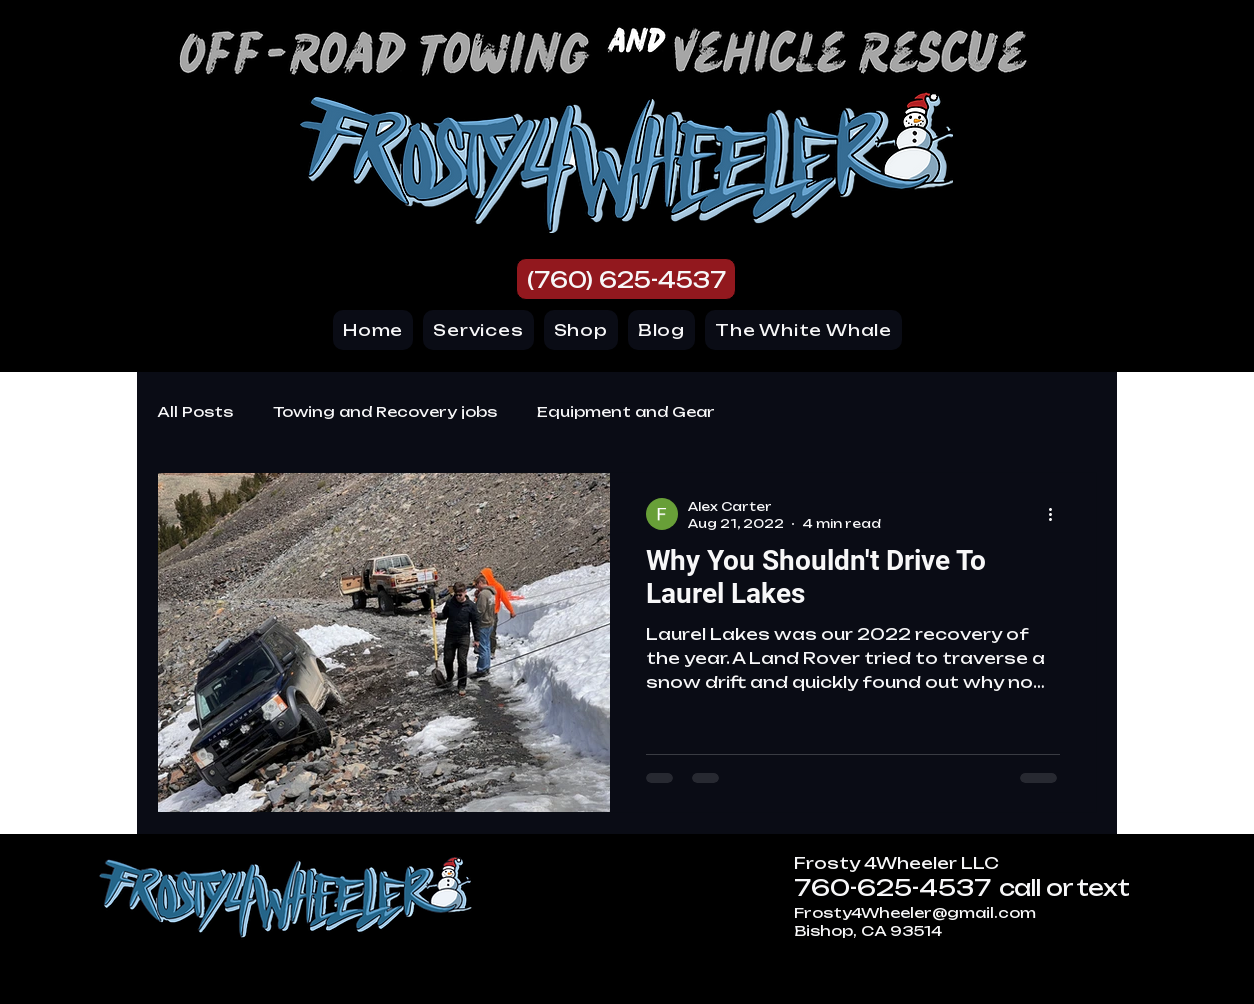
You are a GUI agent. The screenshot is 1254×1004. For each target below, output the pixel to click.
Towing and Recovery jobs (385, 411)
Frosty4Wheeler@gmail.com (915, 912)
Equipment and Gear (626, 411)
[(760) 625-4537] (626, 279)
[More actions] (1057, 514)
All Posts (195, 411)
